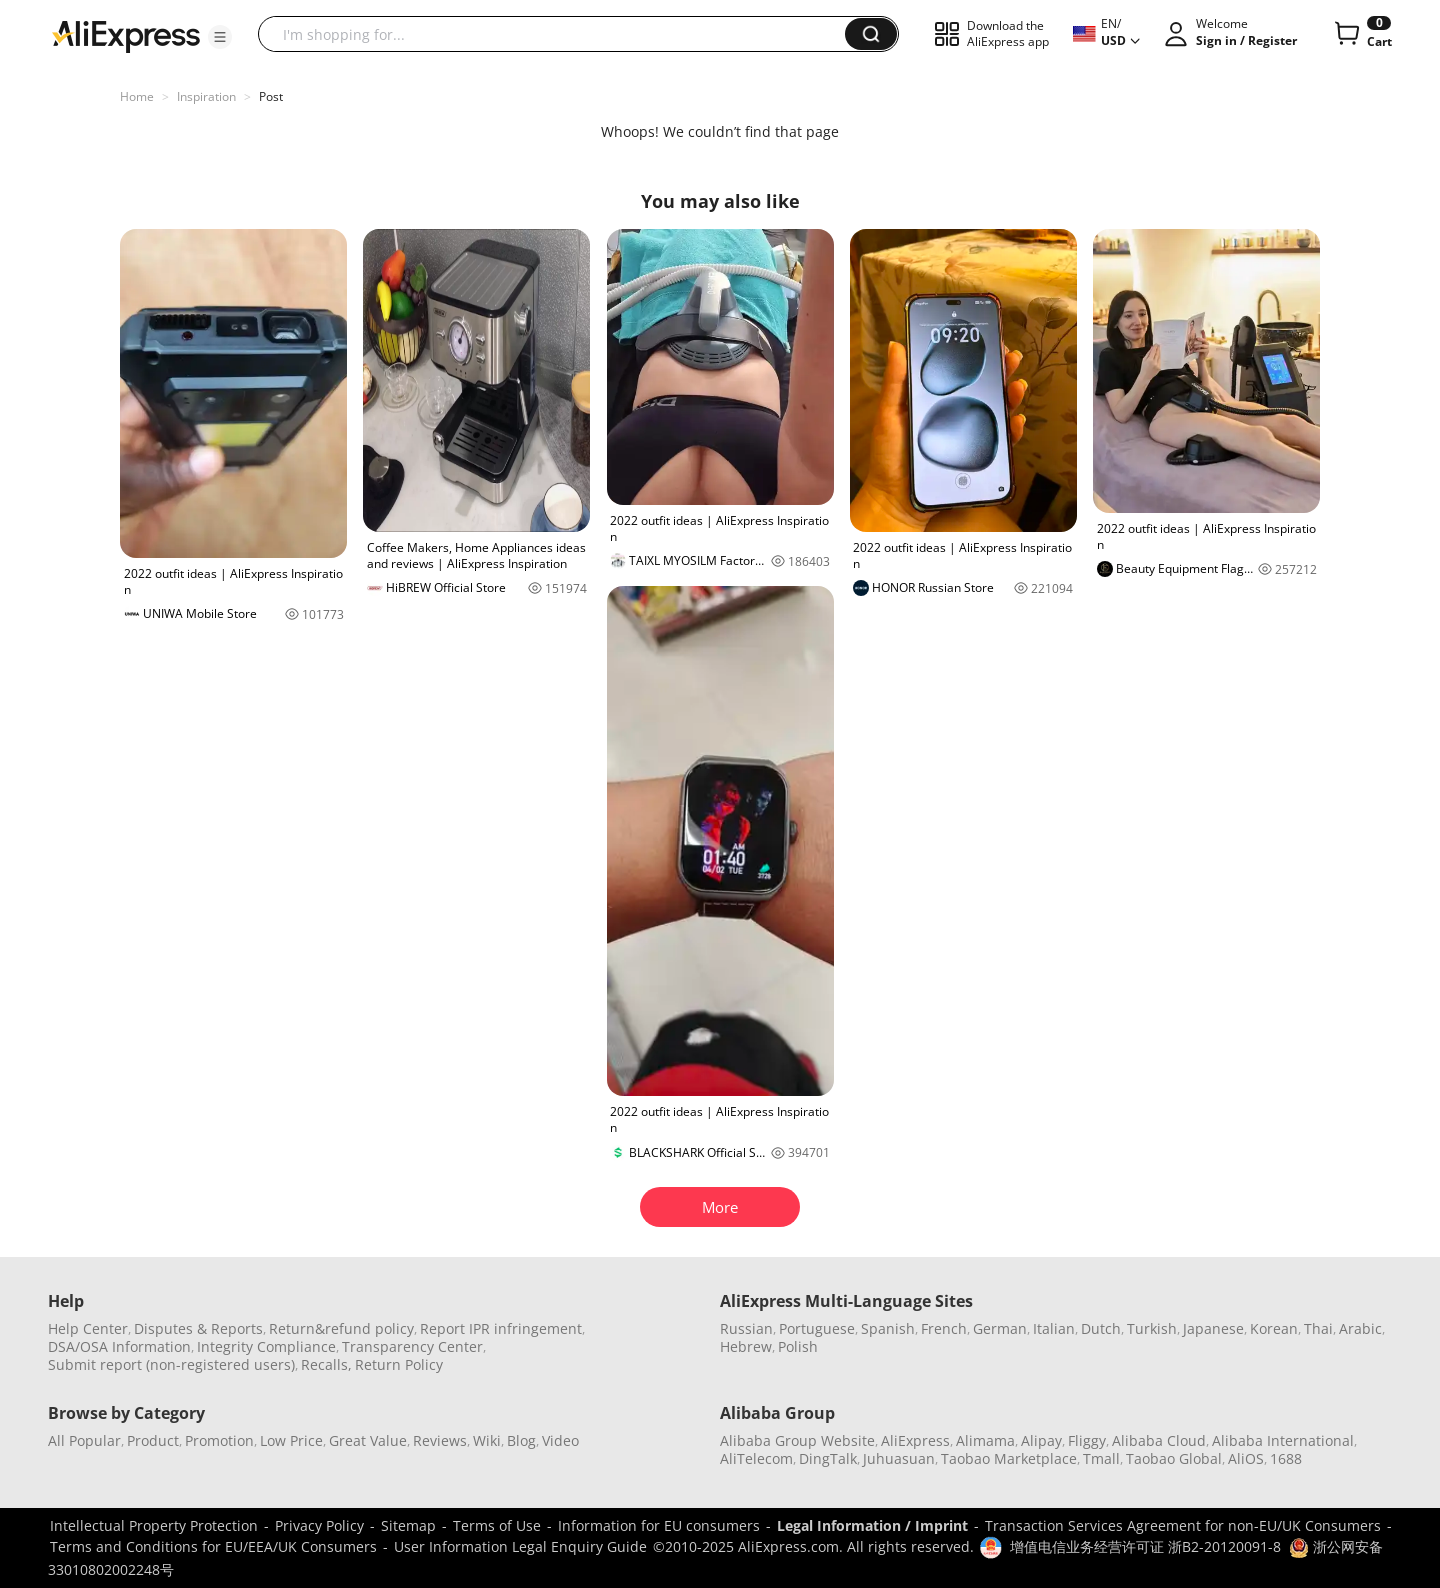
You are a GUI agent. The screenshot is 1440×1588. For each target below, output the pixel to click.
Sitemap (408, 1525)
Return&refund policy (341, 1328)
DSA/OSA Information (119, 1346)
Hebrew (746, 1346)
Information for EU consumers (659, 1525)
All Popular (84, 1440)
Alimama (985, 1440)
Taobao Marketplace (1009, 1458)
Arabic (1360, 1328)
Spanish (888, 1328)
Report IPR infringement (501, 1328)
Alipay (1041, 1440)
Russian (746, 1328)
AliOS (1246, 1458)
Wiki (487, 1440)
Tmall (1101, 1458)
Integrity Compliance (266, 1346)
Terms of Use (497, 1525)
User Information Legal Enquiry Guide (520, 1546)
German (1000, 1328)
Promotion (219, 1440)
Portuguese (817, 1328)
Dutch (1101, 1328)
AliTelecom (756, 1458)
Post (271, 96)
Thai (1318, 1328)
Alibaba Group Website (797, 1440)
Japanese (1213, 1328)
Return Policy (399, 1364)
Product (153, 1440)
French (944, 1328)
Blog (521, 1440)
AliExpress (915, 1440)
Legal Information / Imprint (872, 1525)
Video (560, 1440)
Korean (1274, 1328)
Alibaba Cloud (1159, 1440)
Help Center (88, 1328)
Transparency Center (412, 1346)
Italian (1054, 1328)
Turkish (1152, 1328)
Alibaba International (1283, 1440)
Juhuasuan (899, 1458)
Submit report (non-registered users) (171, 1364)
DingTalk (828, 1458)
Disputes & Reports (198, 1328)
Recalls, (326, 1364)
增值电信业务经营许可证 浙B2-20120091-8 (1145, 1546)
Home (137, 96)
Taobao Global (1174, 1458)
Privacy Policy (319, 1525)
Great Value (368, 1440)
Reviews (440, 1440)
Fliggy (1087, 1440)
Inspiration (206, 96)
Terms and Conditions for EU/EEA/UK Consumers (213, 1546)
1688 (1286, 1458)
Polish (798, 1346)
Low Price (291, 1440)
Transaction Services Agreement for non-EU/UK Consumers (1183, 1525)
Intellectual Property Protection (154, 1525)
